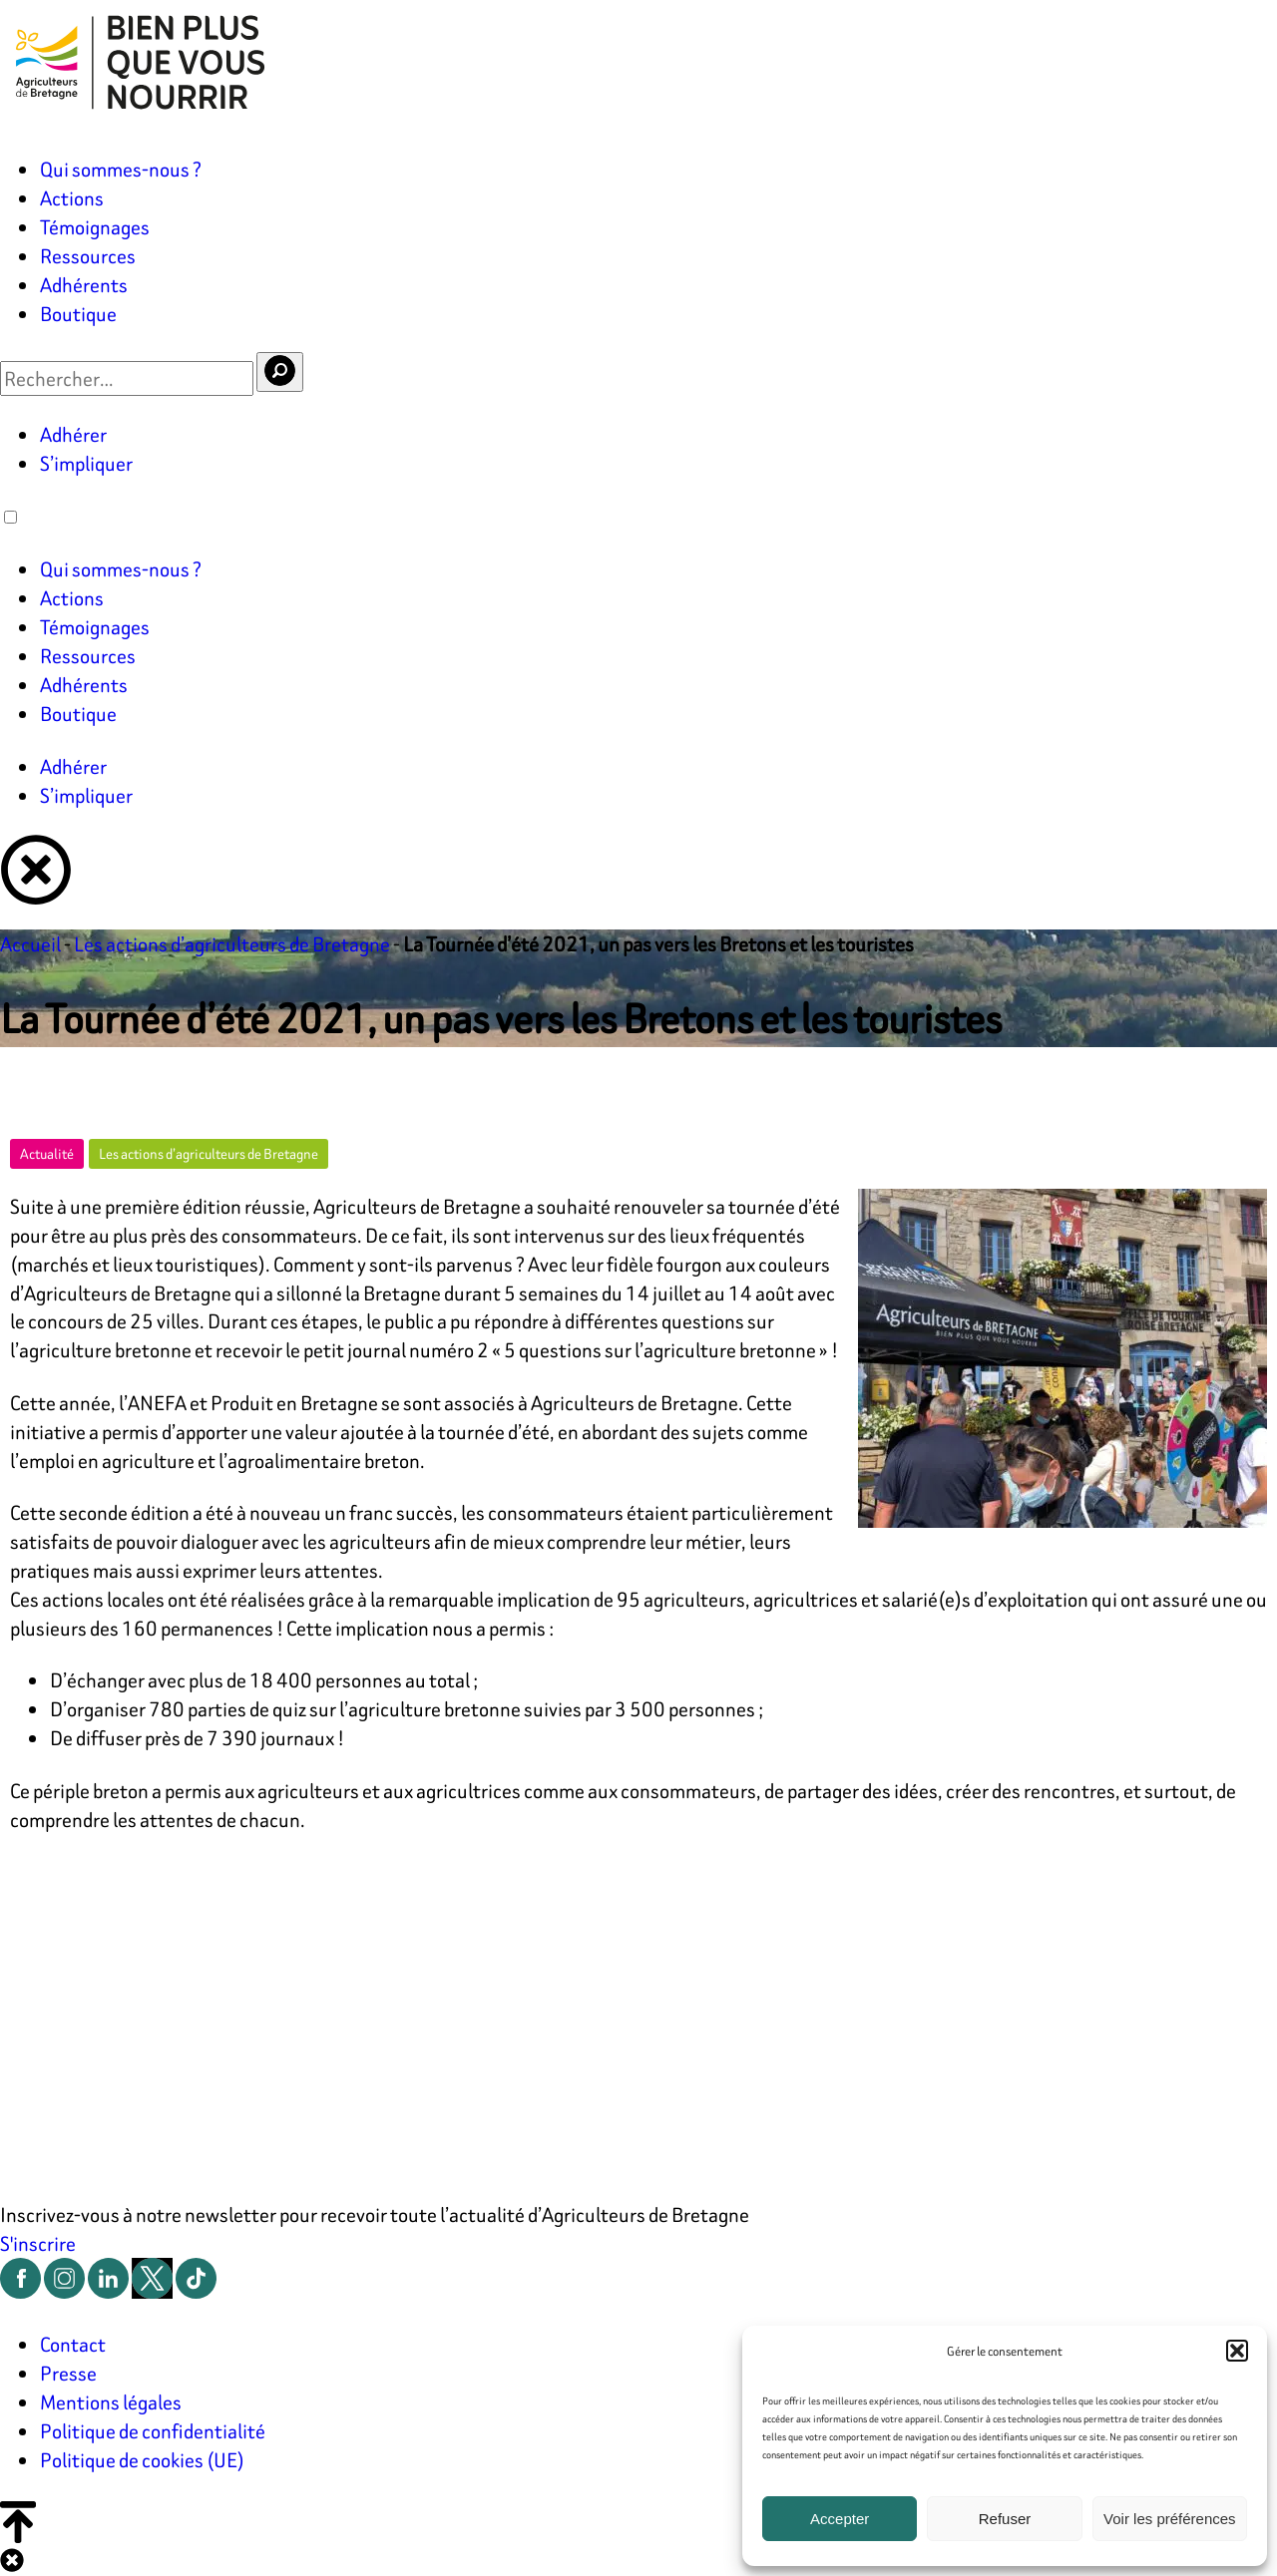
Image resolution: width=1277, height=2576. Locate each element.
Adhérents (84, 284)
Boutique (78, 313)
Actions (72, 198)
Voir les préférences (1169, 2518)
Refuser (1005, 2518)
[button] (1237, 2351)
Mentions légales (111, 2402)
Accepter (839, 2518)
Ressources (88, 255)
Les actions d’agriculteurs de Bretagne (232, 943)
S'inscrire (38, 2243)
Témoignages (95, 226)
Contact (73, 2344)
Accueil (30, 943)
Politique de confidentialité (152, 2430)
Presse (68, 2373)
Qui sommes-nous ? (121, 169)
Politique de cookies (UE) (142, 2459)
